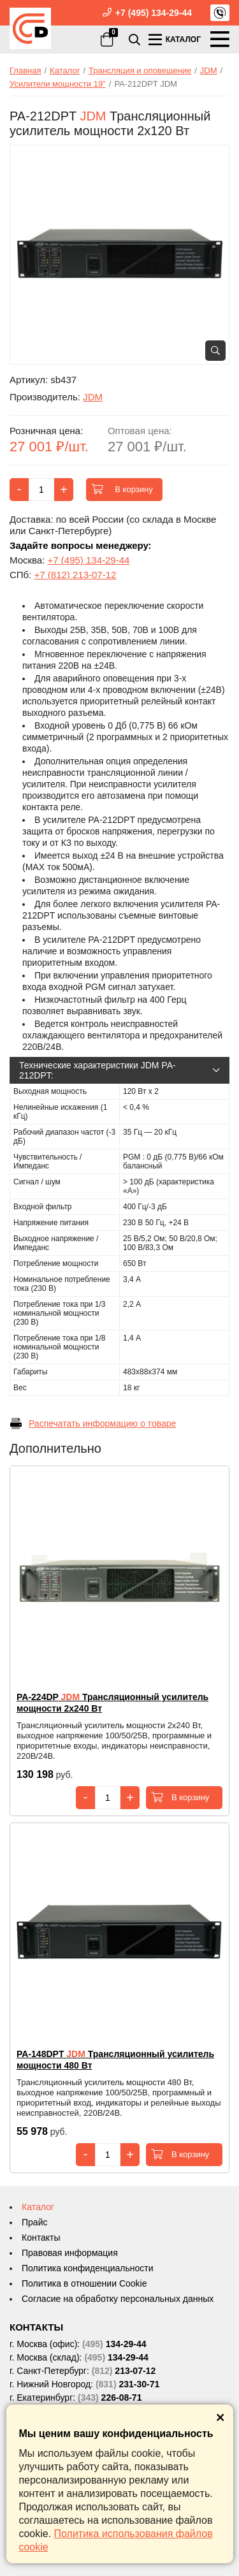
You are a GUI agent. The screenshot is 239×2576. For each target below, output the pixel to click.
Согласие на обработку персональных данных (118, 2299)
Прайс (34, 2222)
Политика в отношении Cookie (84, 2283)
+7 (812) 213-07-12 (75, 574)
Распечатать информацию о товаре (93, 1423)
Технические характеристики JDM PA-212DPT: (119, 1070)
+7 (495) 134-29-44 (153, 13)
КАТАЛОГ (174, 39)
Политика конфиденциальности (88, 2268)
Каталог (38, 2207)
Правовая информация (70, 2253)
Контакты (41, 2237)
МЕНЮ (219, 38)
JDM (93, 396)
